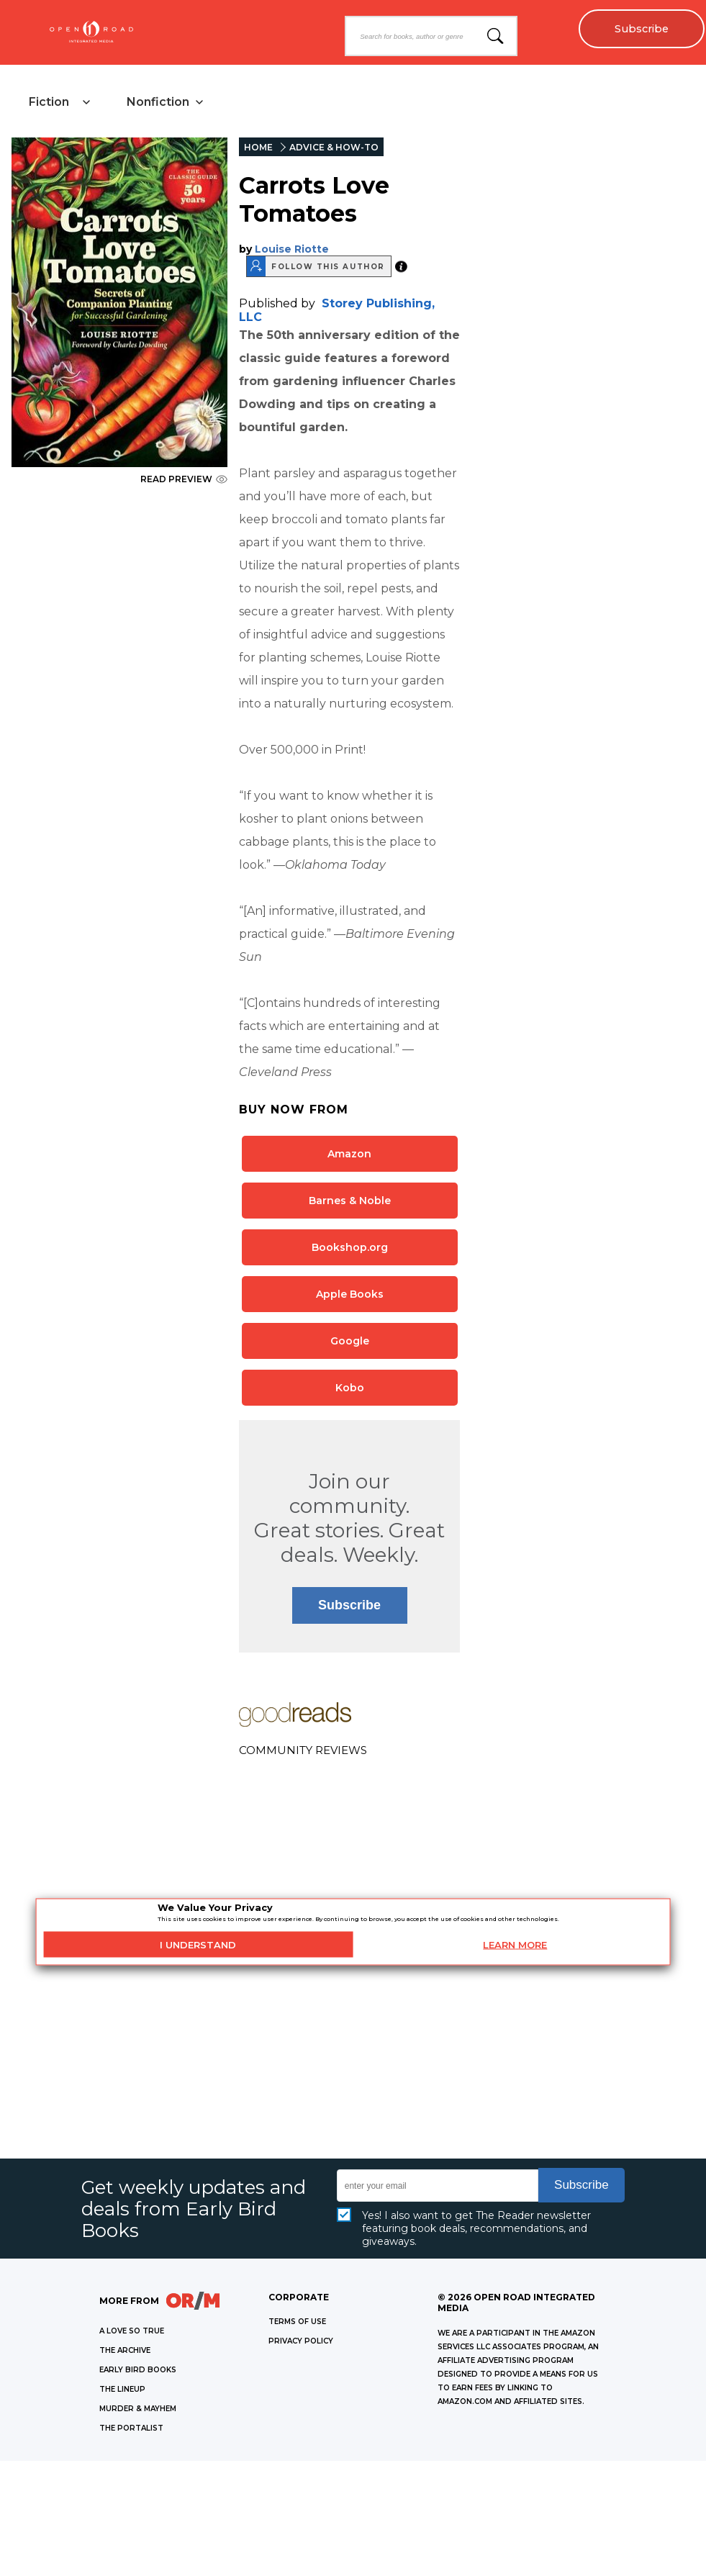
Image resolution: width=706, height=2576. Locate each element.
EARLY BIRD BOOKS (137, 2369)
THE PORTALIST (131, 2428)
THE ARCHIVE (124, 2350)
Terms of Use (297, 2321)
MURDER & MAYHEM (137, 2408)
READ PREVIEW (183, 479)
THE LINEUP (122, 2389)
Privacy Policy (300, 2341)
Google (349, 1340)
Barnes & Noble (350, 1200)
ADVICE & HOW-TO (334, 147)
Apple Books (350, 1294)
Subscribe (642, 28)
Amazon (349, 1153)
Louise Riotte (292, 249)
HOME (258, 147)
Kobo (349, 1387)
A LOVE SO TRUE (131, 2331)
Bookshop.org (350, 1247)
